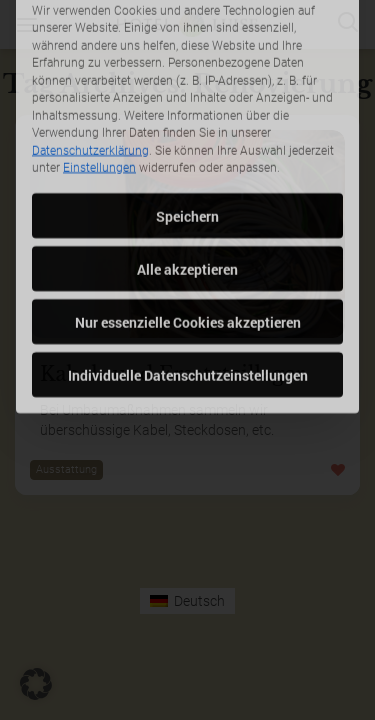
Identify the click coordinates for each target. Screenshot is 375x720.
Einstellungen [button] (99, 106)
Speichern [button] (187, 153)
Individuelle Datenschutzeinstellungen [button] (188, 312)
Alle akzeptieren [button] (187, 206)
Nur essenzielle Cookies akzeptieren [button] (188, 259)
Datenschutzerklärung (90, 88)
